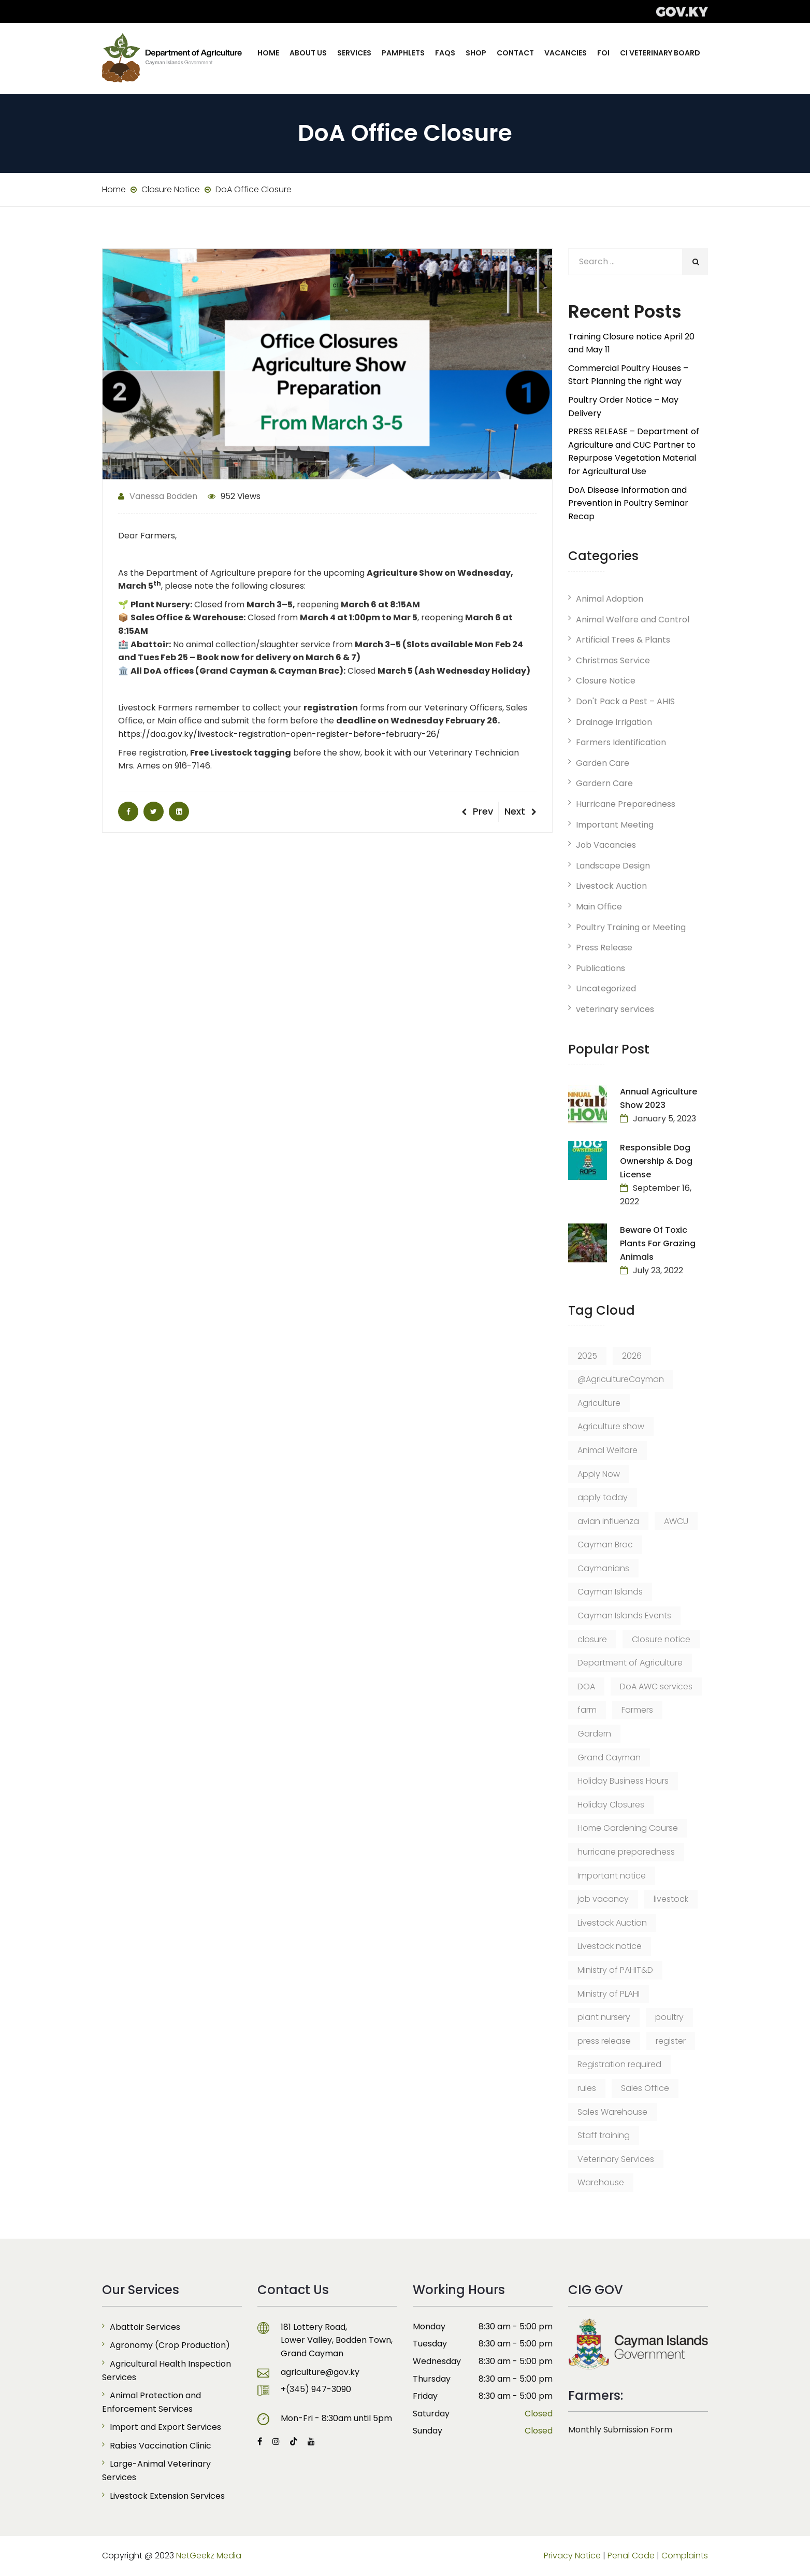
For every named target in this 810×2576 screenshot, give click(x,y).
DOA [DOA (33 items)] (586, 1686)
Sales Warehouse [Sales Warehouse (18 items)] (612, 2112)
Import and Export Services (165, 2427)
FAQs (445, 53)
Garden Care (602, 763)
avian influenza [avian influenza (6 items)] (608, 1521)
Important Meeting (615, 825)
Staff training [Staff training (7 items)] (603, 2135)
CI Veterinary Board (660, 53)
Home (268, 53)
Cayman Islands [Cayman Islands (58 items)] (610, 1592)
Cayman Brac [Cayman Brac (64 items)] (605, 1544)
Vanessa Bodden (157, 496)
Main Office (599, 907)
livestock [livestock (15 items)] (671, 1899)
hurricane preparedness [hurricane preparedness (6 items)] (626, 1852)
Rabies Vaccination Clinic (160, 2446)
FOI (603, 53)
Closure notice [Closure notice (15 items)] (661, 1639)
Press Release (604, 947)
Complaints (684, 2555)
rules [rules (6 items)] (586, 2088)
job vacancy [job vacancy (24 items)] (603, 1899)
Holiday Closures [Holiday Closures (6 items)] (610, 1805)
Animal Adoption (609, 599)
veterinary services (615, 1009)
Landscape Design (613, 866)
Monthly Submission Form (620, 2430)
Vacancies (565, 53)
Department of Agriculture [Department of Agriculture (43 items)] (630, 1663)
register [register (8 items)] (671, 2041)
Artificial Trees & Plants (623, 640)
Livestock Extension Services (167, 2496)
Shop (476, 53)
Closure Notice (605, 681)
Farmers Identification (621, 742)
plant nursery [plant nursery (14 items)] (603, 2017)
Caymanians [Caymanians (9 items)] (603, 1568)
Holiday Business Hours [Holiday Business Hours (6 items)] (623, 1781)
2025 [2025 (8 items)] (587, 1356)
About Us (308, 53)
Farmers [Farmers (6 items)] (637, 1710)
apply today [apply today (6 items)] (602, 1497)
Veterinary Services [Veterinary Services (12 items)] (615, 2159)
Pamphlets (403, 53)
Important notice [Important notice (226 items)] (611, 1876)
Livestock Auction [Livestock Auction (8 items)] (612, 1923)
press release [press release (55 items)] (604, 2041)
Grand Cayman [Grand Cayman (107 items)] (609, 1757)
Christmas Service (613, 660)
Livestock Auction (611, 886)
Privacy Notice (572, 2555)
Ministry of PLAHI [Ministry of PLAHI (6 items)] (608, 1994)
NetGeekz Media (208, 2555)
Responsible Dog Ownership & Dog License (656, 1161)
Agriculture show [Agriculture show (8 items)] (610, 1426)
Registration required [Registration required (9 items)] (619, 2064)
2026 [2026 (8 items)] (632, 1356)
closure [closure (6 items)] (592, 1639)
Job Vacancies (606, 845)
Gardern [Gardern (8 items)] (594, 1734)
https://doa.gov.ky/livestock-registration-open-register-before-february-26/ (279, 734)
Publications (600, 968)
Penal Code (631, 2555)
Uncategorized (606, 988)
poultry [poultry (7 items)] (669, 2017)
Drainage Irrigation (614, 722)
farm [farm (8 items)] (587, 1710)
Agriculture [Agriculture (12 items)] (598, 1403)
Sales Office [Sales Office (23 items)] (645, 2088)
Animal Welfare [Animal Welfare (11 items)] (607, 1450)
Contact (515, 53)
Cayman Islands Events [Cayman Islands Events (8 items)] (624, 1615)
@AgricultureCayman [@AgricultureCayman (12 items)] (620, 1379)
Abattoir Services (145, 2327)
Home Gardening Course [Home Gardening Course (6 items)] (627, 1828)
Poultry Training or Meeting (631, 927)
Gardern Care (604, 783)
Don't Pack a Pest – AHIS (625, 701)
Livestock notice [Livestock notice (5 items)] (609, 1946)
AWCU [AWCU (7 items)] (676, 1521)
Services (354, 53)
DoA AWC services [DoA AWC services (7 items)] (656, 1686)
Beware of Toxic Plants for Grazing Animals (658, 1243)
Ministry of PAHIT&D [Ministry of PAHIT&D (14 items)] (615, 1970)
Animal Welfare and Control (632, 619)
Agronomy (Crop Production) (170, 2345)
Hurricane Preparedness (625, 804)
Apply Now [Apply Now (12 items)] (598, 1474)
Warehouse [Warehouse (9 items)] (600, 2182)
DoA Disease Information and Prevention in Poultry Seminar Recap (628, 503)
